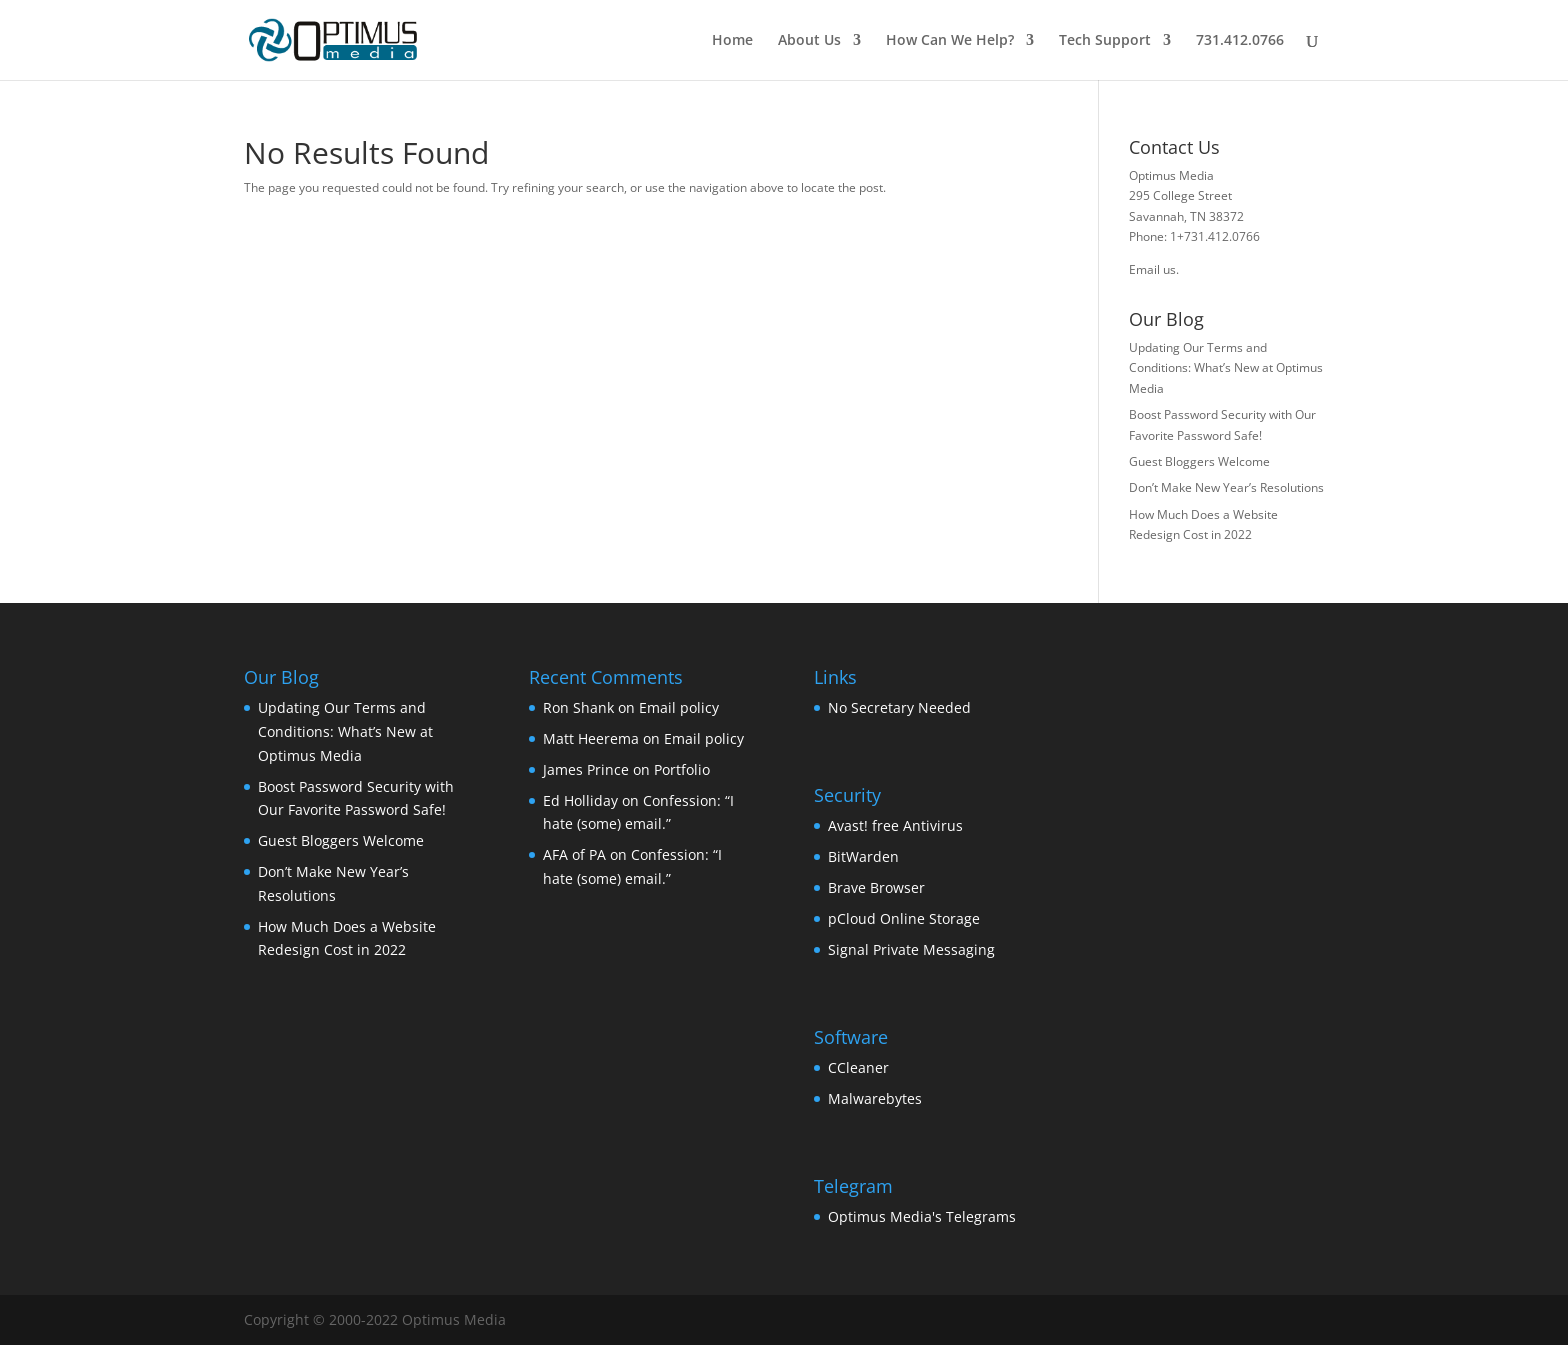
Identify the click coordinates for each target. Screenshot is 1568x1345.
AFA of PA (574, 854)
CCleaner (858, 1067)
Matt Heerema (591, 738)
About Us (809, 41)
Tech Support (1105, 41)
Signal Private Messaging (911, 949)
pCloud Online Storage (904, 918)
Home (732, 41)
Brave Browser (876, 887)
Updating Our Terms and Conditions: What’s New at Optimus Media (1226, 368)
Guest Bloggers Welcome (1199, 461)
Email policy (679, 707)
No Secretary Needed (899, 707)
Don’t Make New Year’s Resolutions (1226, 487)
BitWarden (863, 856)
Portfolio (682, 769)
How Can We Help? (950, 41)
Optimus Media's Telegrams (922, 1216)
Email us (1152, 269)
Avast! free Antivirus (895, 825)
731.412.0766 (1240, 41)
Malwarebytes (875, 1098)
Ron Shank (578, 707)
